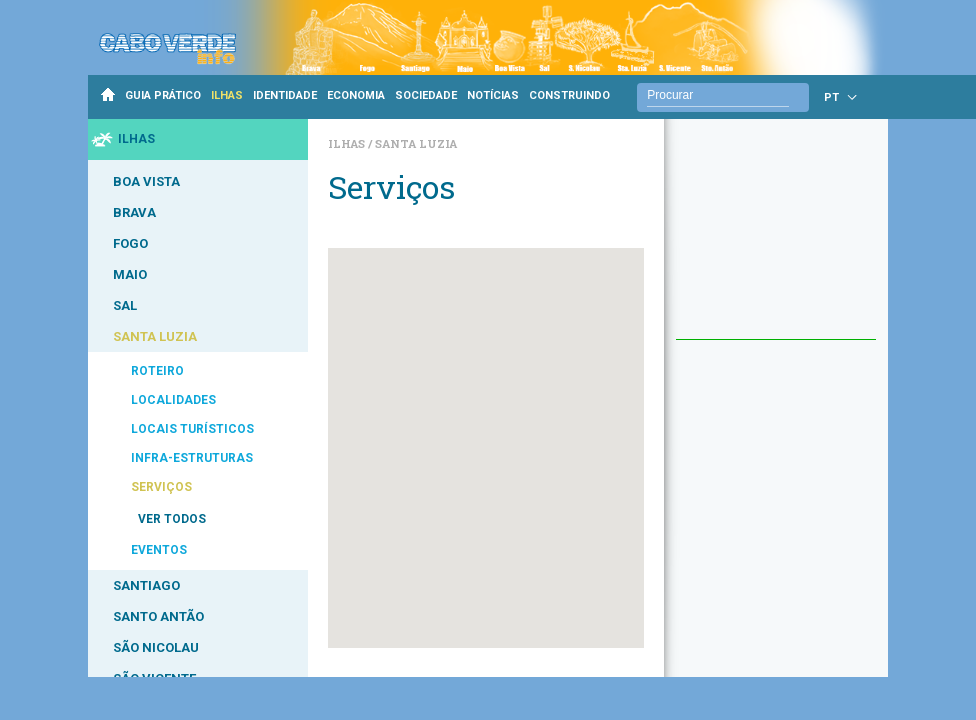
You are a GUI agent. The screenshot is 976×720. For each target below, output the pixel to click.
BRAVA (134, 212)
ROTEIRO (157, 371)
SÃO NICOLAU (156, 647)
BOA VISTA (146, 181)
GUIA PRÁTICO (163, 95)
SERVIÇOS (161, 487)
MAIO (130, 274)
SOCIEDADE (426, 95)
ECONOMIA (356, 95)
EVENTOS (159, 550)
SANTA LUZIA (155, 336)
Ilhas (348, 143)
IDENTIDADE (285, 95)
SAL (125, 305)
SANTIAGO (146, 585)
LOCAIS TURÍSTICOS (192, 429)
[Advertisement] (776, 239)
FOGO (130, 243)
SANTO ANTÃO (158, 616)
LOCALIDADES (173, 400)
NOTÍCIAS (493, 95)
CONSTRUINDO (569, 95)
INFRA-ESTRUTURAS (192, 458)
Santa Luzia (416, 143)
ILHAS (227, 95)
